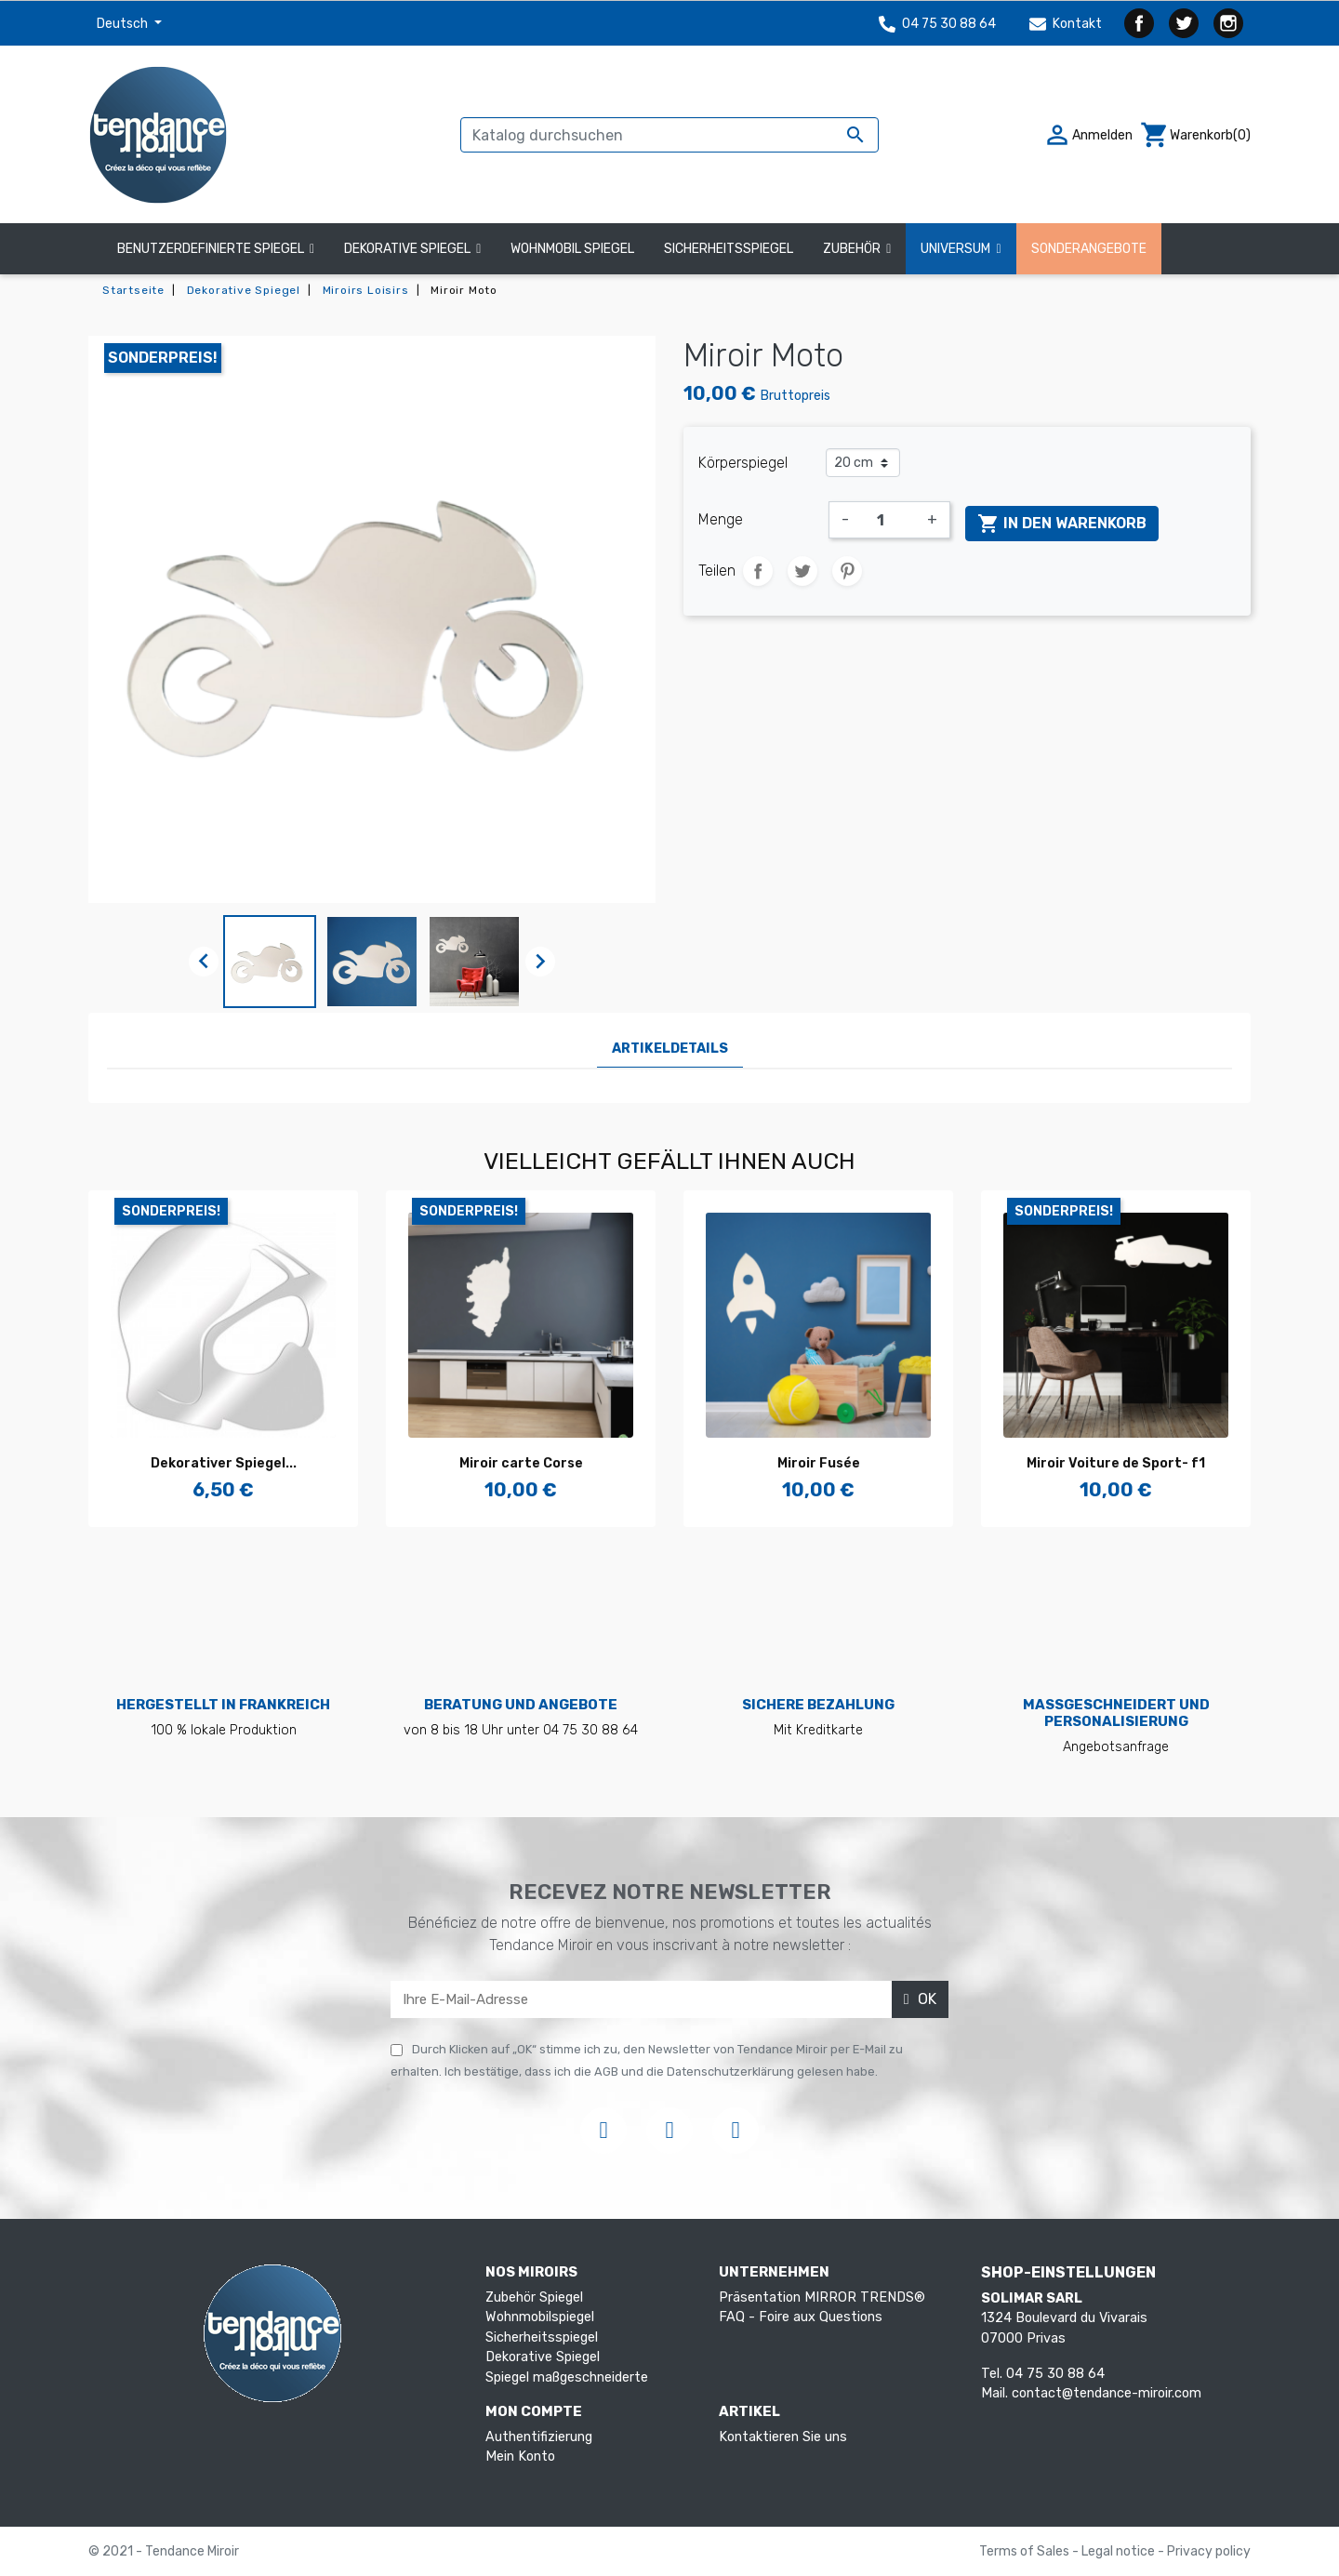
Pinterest (847, 571)
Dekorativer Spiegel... (224, 1463)
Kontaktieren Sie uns (783, 2437)
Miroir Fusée (818, 1463)
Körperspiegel (743, 462)
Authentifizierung (538, 2437)
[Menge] (888, 520)
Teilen (758, 571)
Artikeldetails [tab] (670, 1048)
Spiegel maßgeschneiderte (566, 2377)
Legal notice (1119, 2551)
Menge (720, 519)
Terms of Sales (1025, 2551)
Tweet (802, 571)
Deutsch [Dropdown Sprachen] (124, 24)
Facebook (1139, 23)
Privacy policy (1209, 2551)
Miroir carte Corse (521, 1463)
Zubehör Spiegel (534, 2297)
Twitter (1184, 23)
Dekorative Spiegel (542, 2357)
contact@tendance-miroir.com (1106, 2393)
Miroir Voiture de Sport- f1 (1116, 1463)
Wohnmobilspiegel (539, 2317)
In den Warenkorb (1062, 523)
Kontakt (1065, 24)
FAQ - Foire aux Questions (800, 2317)
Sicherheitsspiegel (541, 2337)
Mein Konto (520, 2456)
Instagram (1228, 23)
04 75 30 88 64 (937, 24)
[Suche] (669, 135)
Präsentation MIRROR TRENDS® (822, 2297)
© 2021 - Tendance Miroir (163, 2551)
